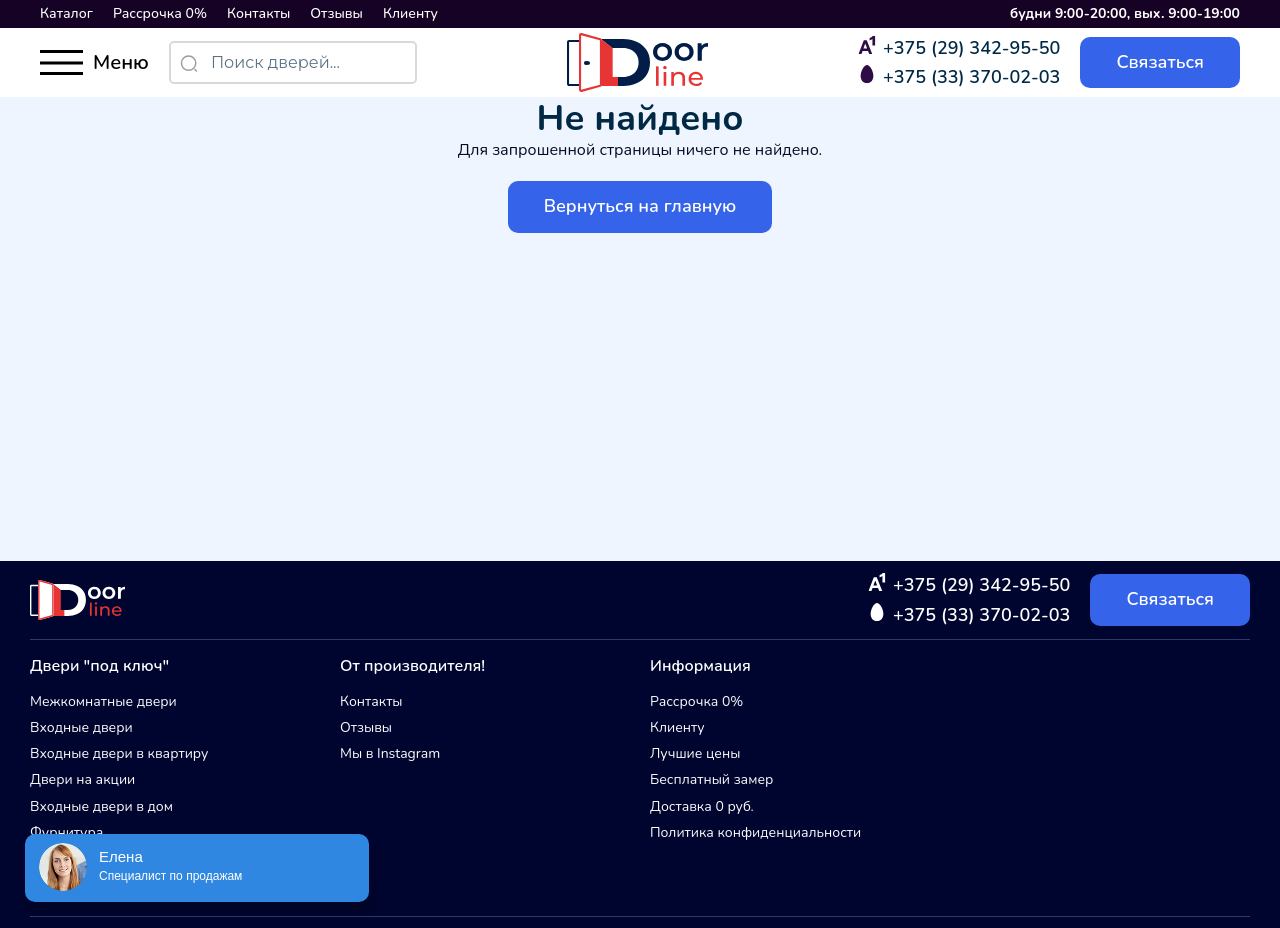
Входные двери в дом (101, 806)
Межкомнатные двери (103, 701)
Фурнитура (66, 832)
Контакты (258, 13)
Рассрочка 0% (160, 13)
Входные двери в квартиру (119, 753)
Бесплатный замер (711, 779)
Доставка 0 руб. (702, 806)
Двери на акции (82, 779)
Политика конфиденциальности (755, 832)
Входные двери (81, 727)
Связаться (1160, 62)
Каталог (66, 13)
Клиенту (410, 13)
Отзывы (336, 13)
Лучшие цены (695, 753)
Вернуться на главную (640, 206)
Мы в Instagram (390, 753)
